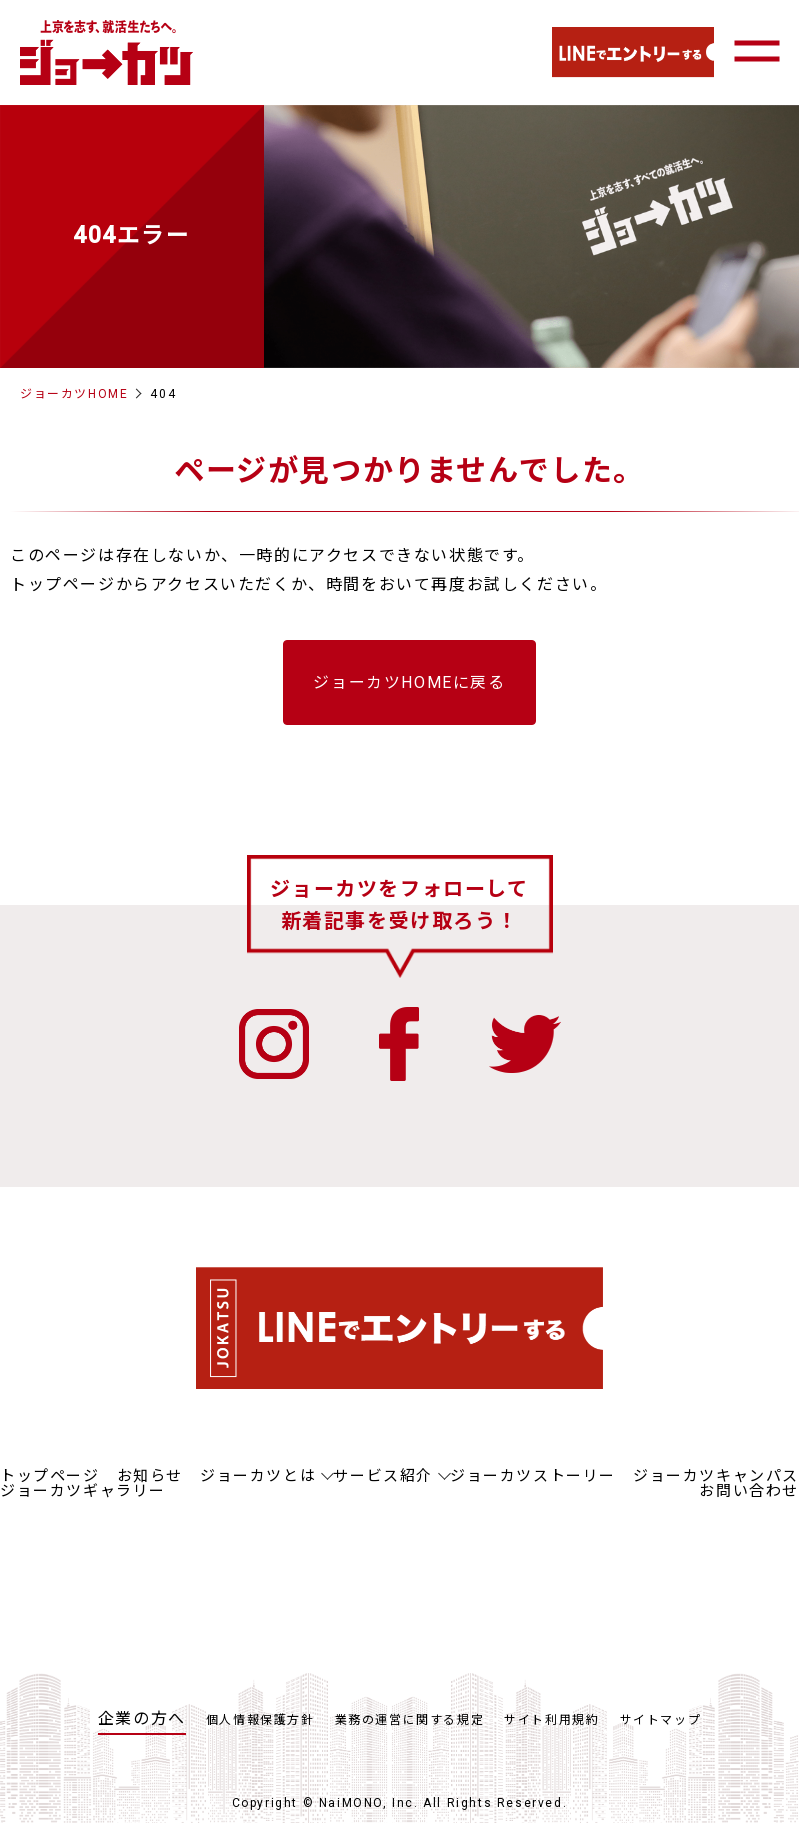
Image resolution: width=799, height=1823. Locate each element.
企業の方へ (142, 1719)
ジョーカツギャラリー (83, 1492)
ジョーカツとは (258, 1477)
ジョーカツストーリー (533, 1477)
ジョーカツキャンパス (716, 1477)
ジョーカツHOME (74, 394)
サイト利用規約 (551, 1721)
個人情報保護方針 (260, 1721)
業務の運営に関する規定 (410, 1721)
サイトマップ (661, 1721)
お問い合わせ (749, 1492)
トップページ (50, 1477)
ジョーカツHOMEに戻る (409, 682)
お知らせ (150, 1477)
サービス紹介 (383, 1477)
